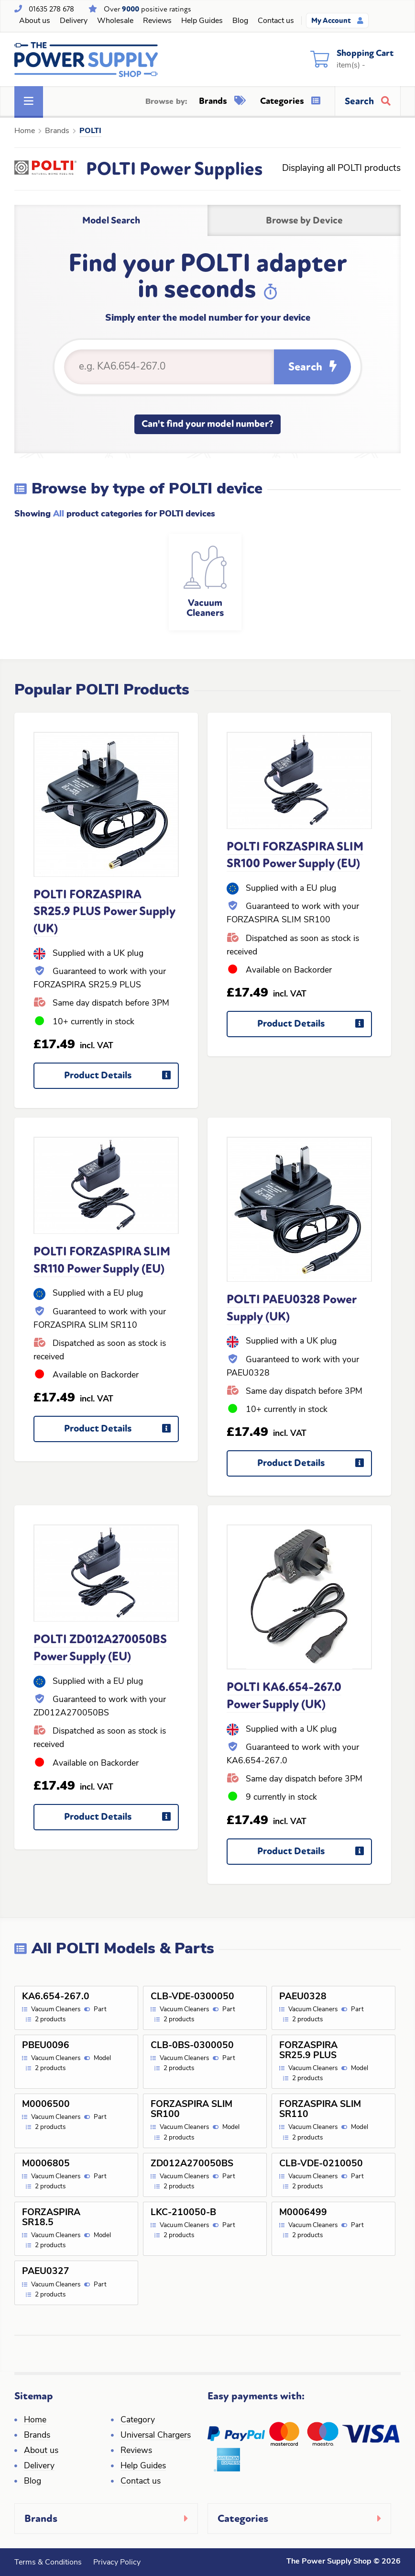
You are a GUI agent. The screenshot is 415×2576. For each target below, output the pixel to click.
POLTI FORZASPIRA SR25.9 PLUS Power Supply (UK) (104, 912)
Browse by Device (304, 220)
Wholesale (115, 21)
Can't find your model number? (207, 424)
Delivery (73, 21)
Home (24, 131)
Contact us (276, 21)
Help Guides (202, 21)
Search (312, 367)
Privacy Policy (117, 2562)
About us (34, 21)
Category (137, 2420)
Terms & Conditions (48, 2562)
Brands (222, 101)
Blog (240, 21)
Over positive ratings (147, 9)
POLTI (90, 131)
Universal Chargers (155, 2435)
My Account (337, 20)
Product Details (121, 1079)
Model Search (111, 220)
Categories (290, 101)
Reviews (157, 21)
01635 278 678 (51, 9)
